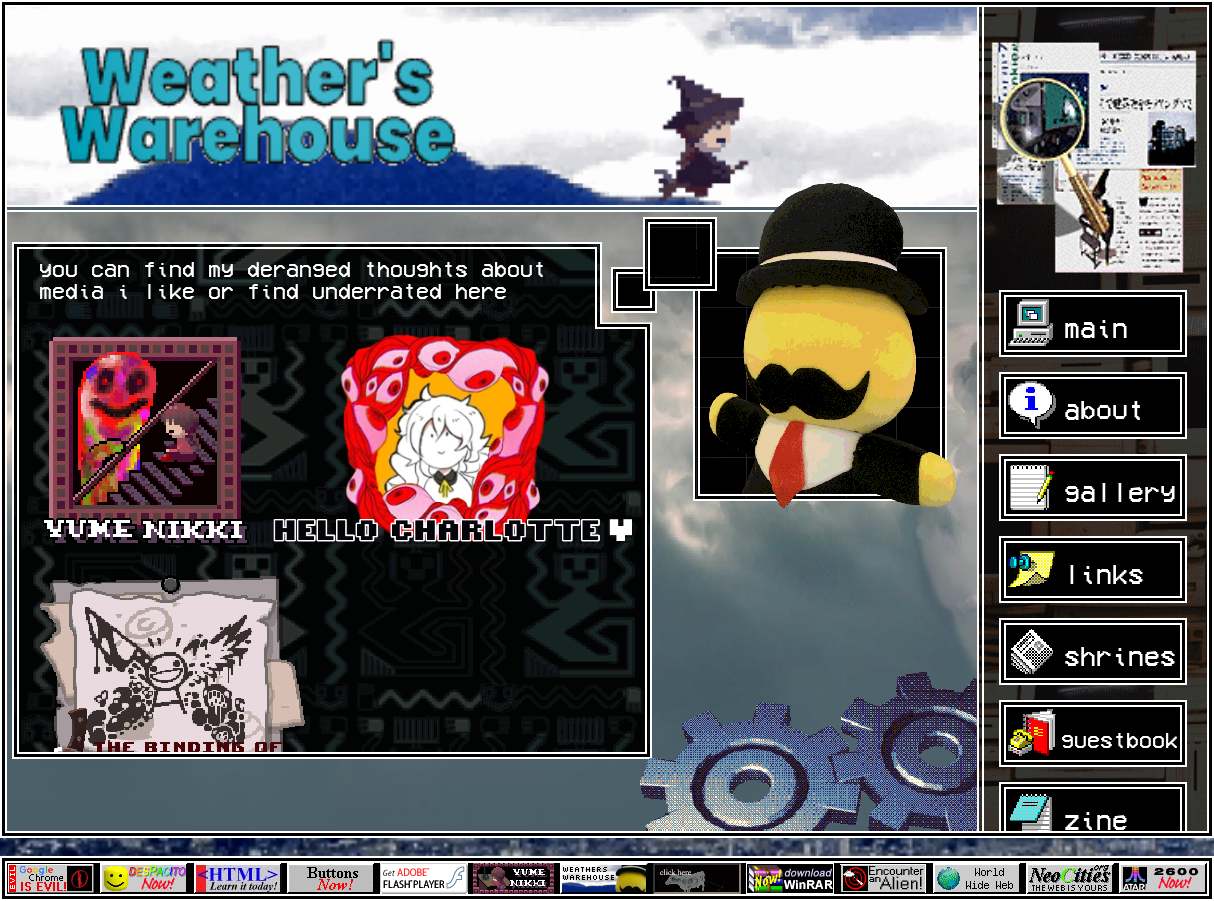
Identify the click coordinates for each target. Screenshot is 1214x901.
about (1080, 410)
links (1080, 574)
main (1072, 328)
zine (1072, 820)
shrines (1096, 656)
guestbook (1097, 740)
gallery (1096, 492)
